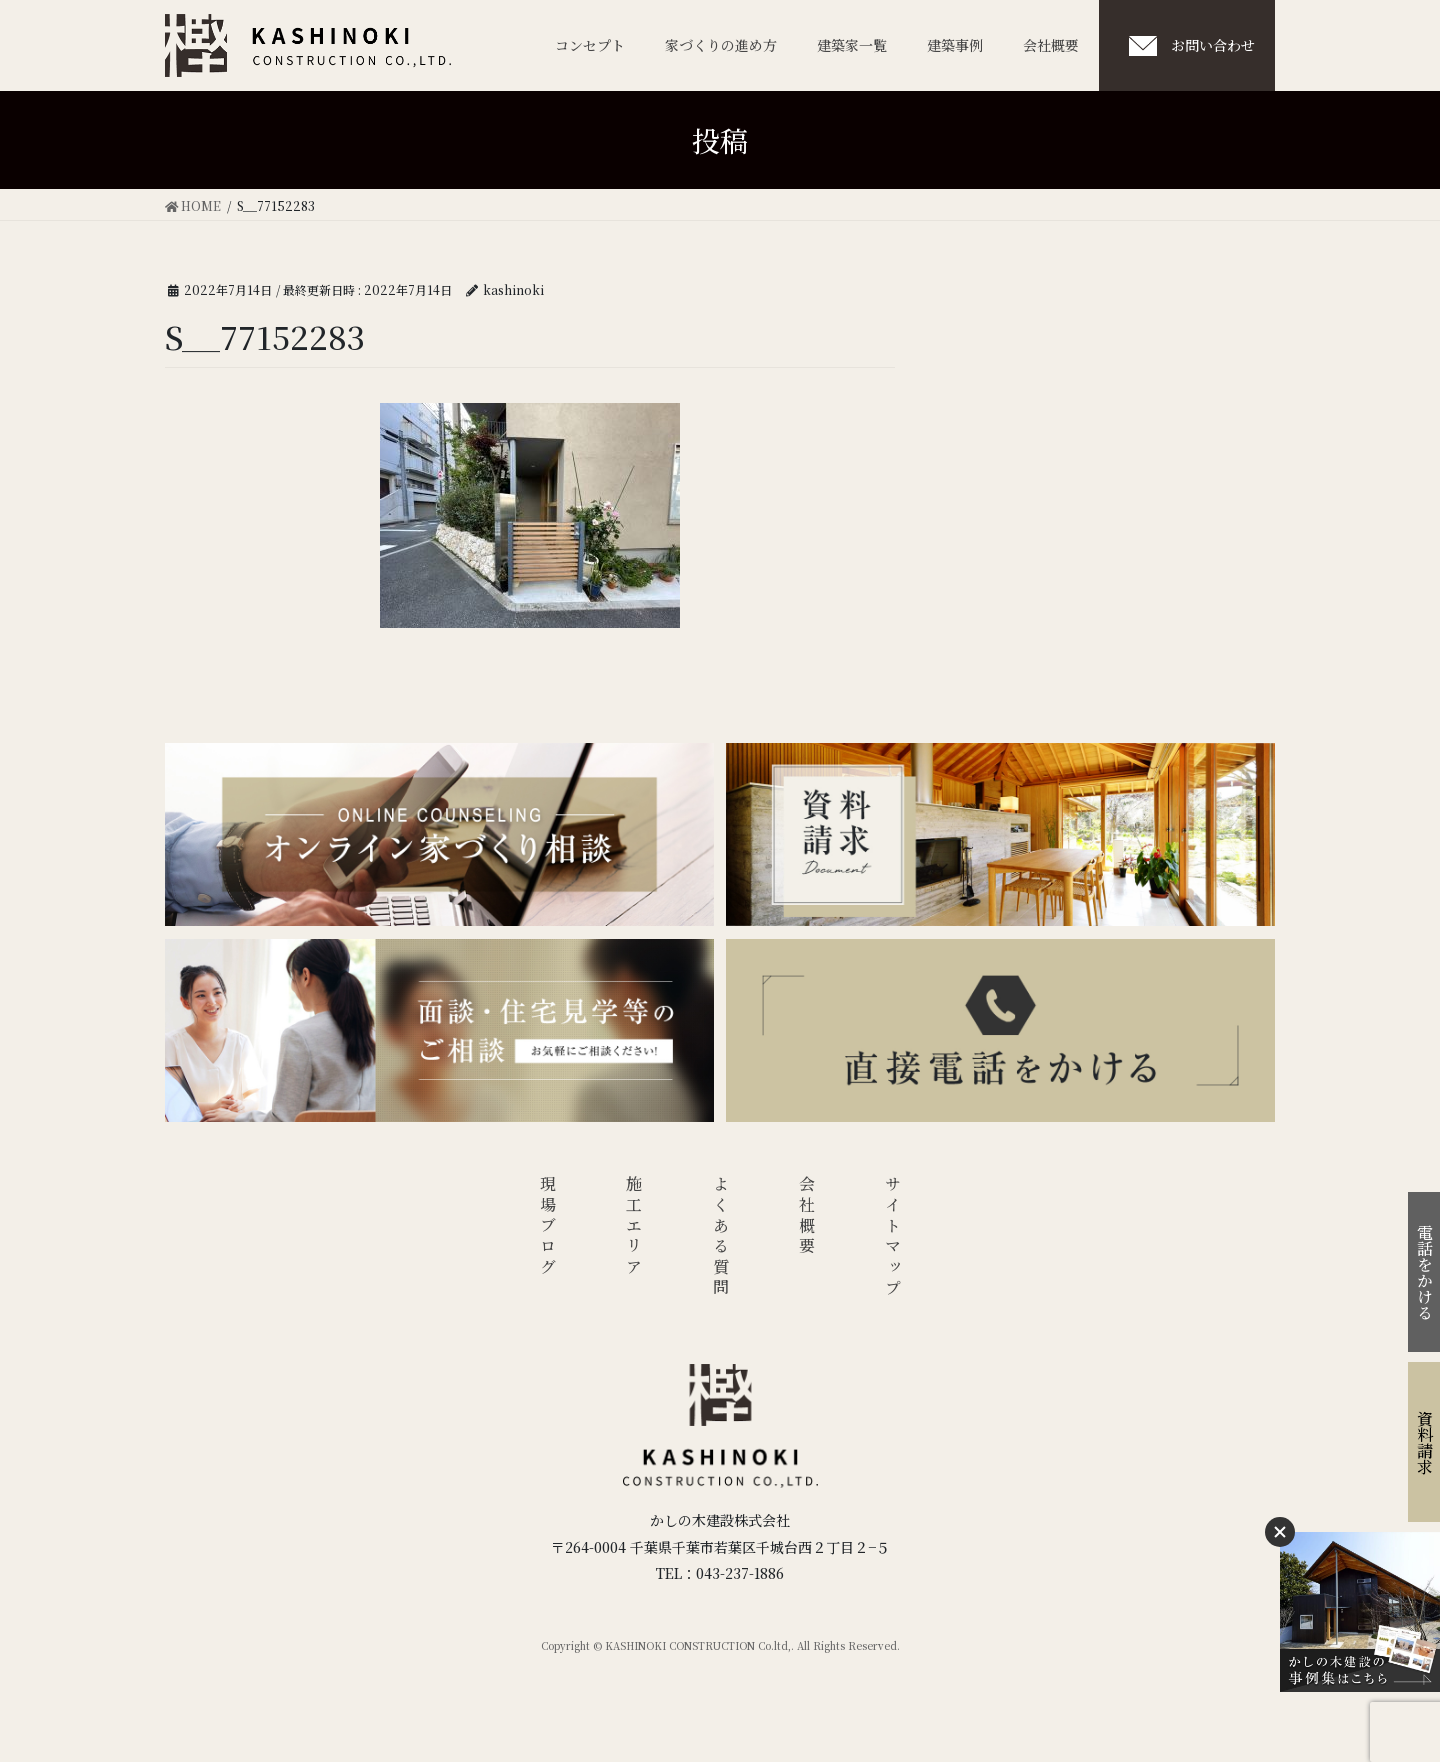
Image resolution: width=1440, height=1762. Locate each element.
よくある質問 (720, 1237)
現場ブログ (547, 1227)
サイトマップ (893, 1237)
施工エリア (634, 1227)
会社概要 (807, 1216)
